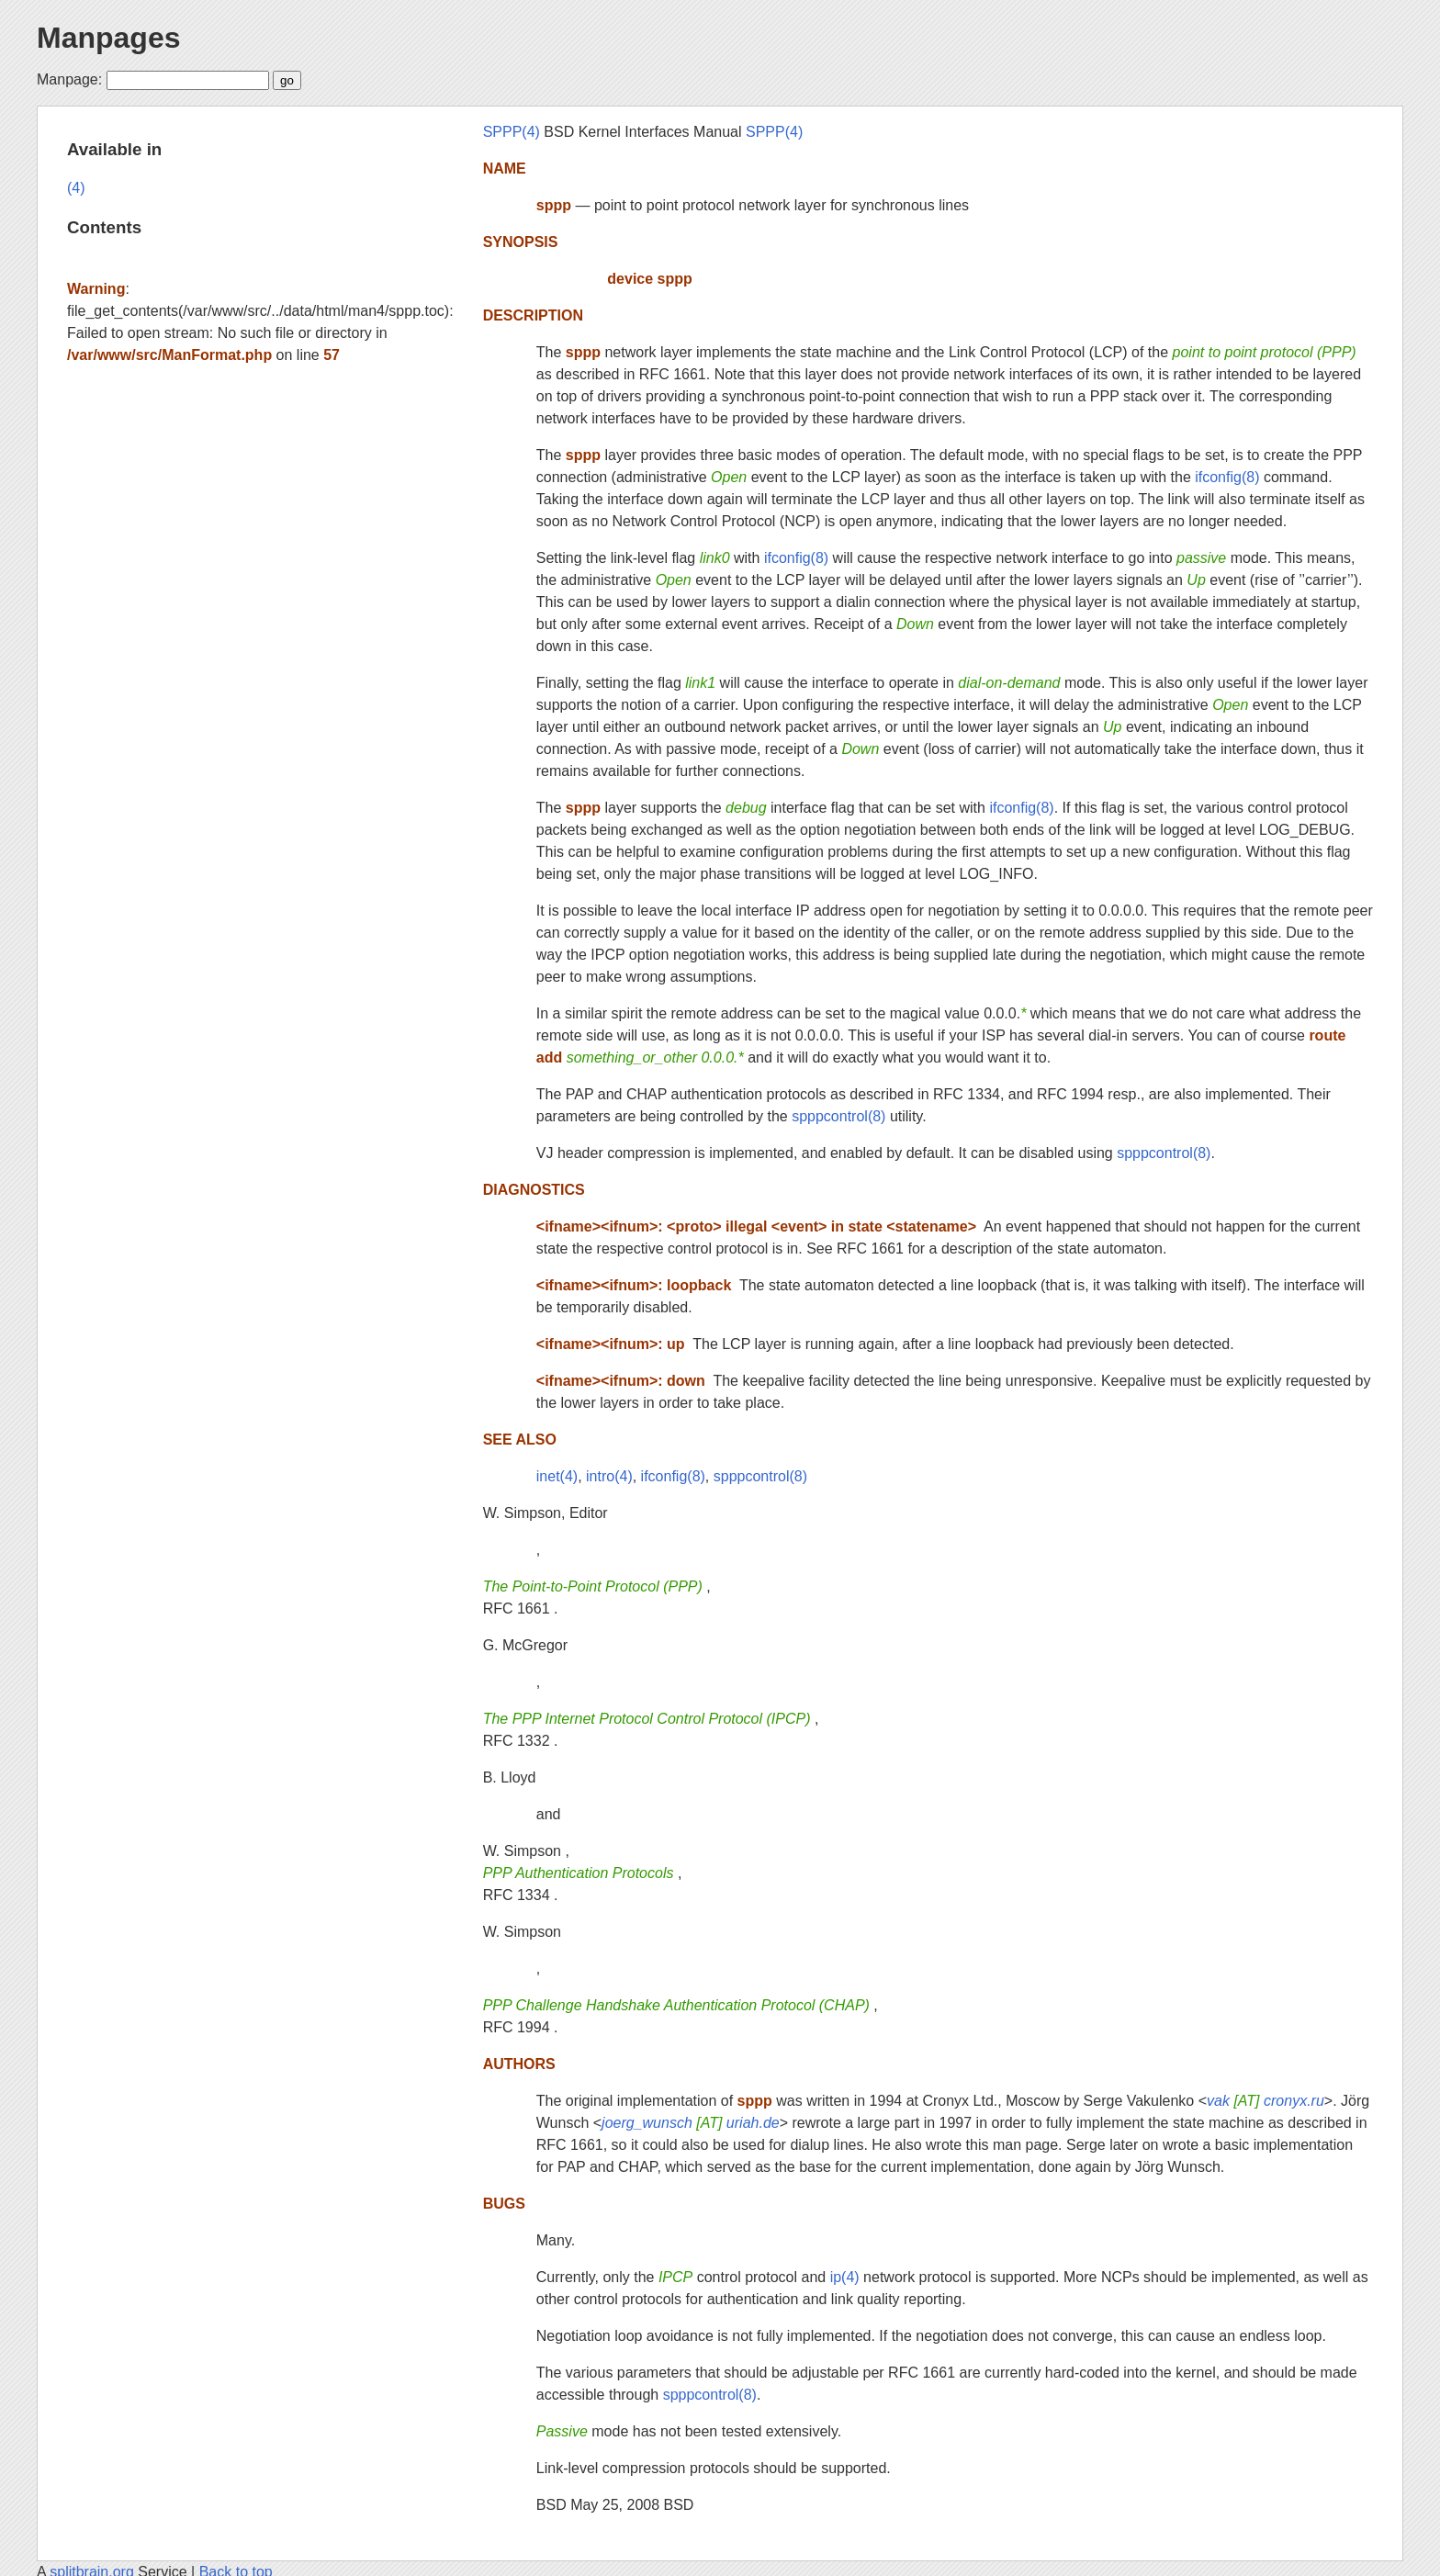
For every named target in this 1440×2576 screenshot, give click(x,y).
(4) (76, 188)
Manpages (108, 37)
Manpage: (69, 79)
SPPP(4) (511, 132)
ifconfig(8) (1227, 477)
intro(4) (609, 1476)
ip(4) (845, 2277)
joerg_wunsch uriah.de (691, 2123)
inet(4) (557, 1476)
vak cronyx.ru (1265, 2101)
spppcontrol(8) (838, 1116)
